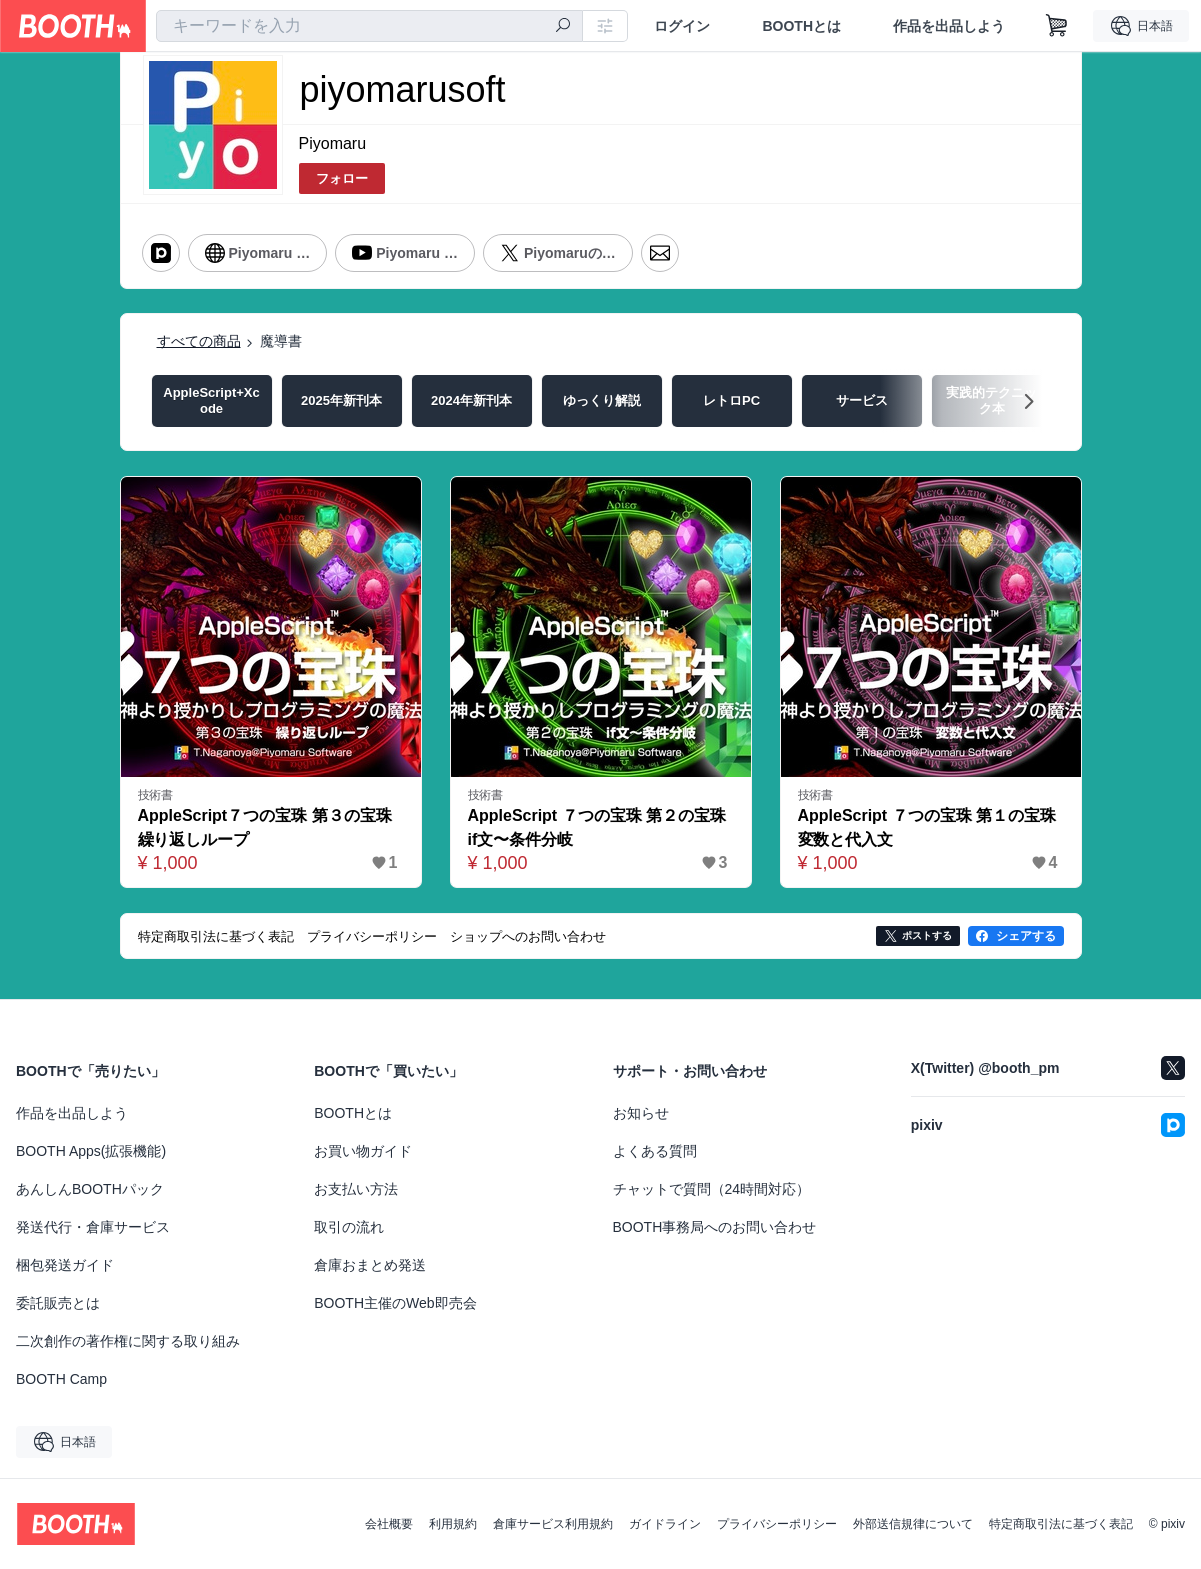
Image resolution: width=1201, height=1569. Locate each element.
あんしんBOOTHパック (90, 1189)
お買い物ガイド (363, 1151)
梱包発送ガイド (65, 1265)
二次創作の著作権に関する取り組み (128, 1341)
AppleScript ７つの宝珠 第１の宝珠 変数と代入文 (931, 827)
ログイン (682, 26)
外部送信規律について (913, 1524)
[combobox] (369, 26)
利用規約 (453, 1524)
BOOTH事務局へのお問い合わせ (715, 1227)
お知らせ (641, 1113)
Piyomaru (333, 143)
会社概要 (389, 1524)
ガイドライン (665, 1524)
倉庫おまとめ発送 (370, 1265)
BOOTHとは (801, 26)
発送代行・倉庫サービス (93, 1227)
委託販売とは (58, 1303)
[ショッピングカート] (1057, 26)
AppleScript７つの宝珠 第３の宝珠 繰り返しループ (271, 827)
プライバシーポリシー (777, 1524)
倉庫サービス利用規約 (553, 1524)
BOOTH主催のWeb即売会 (395, 1303)
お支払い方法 (356, 1189)
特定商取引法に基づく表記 (1061, 1524)
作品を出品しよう (949, 26)
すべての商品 (199, 341)
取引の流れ (349, 1227)
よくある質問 (655, 1151)
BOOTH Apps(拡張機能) (91, 1151)
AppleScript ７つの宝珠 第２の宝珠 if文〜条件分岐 (601, 827)
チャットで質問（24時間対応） (712, 1189)
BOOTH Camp (61, 1379)
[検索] (563, 27)
